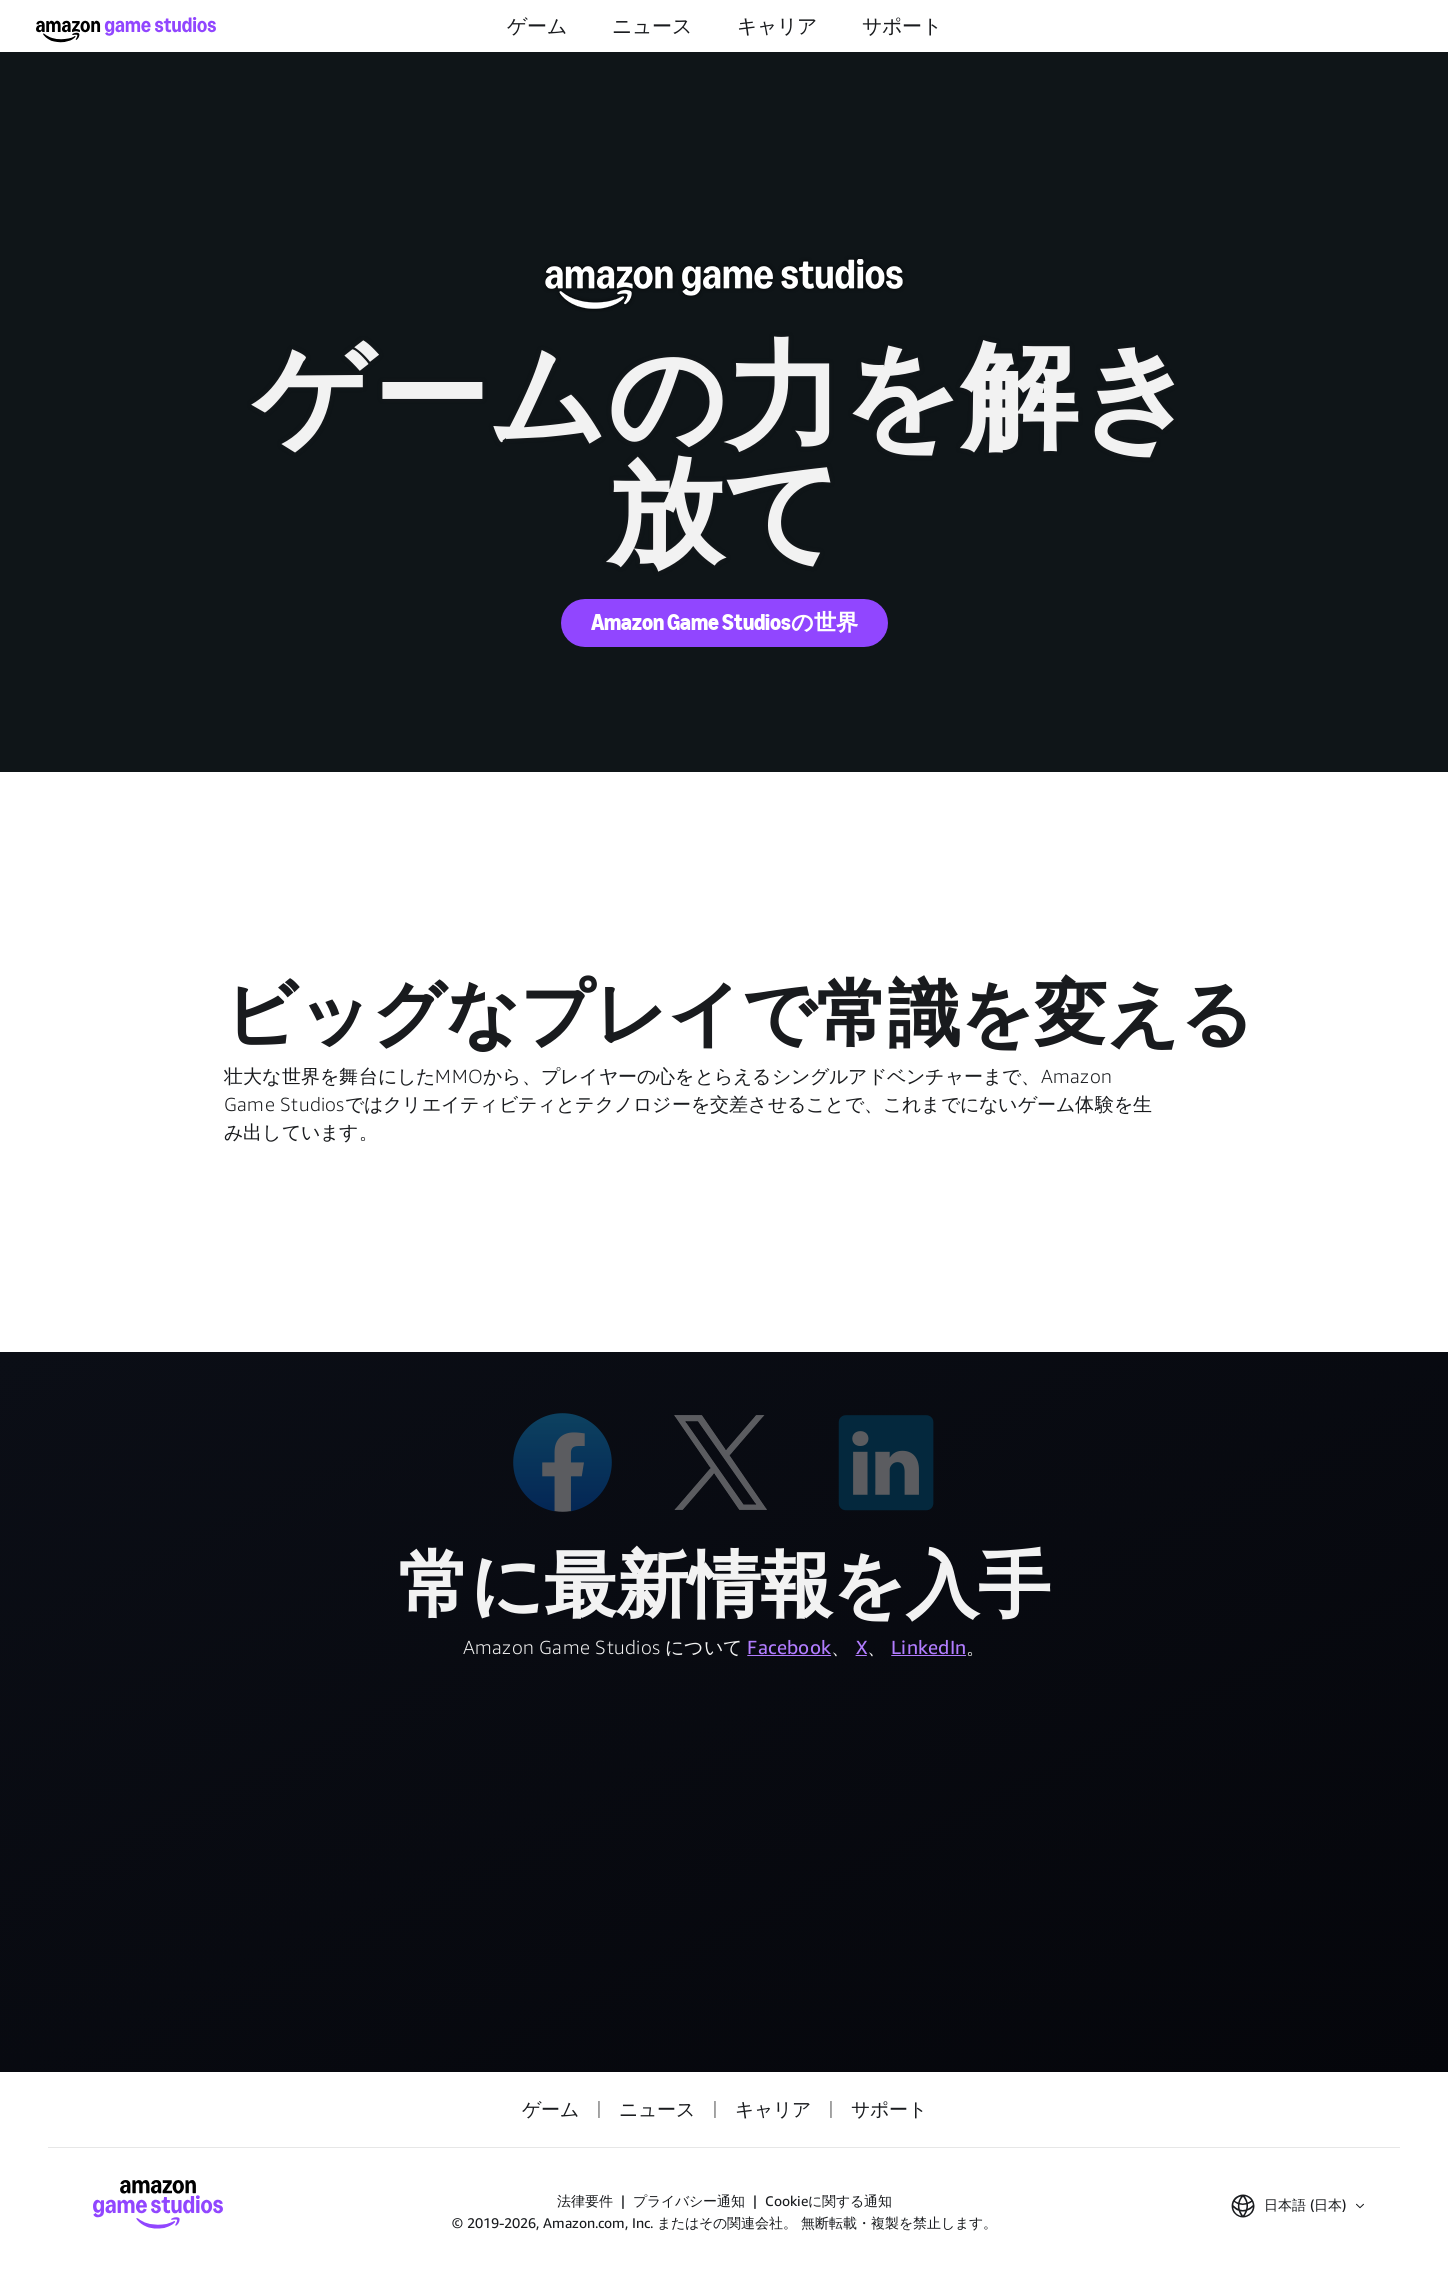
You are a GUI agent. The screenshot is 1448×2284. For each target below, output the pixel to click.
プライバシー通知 (689, 2200)
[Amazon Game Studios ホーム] (126, 29)
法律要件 (585, 2200)
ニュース (652, 26)
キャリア (777, 26)
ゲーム (537, 26)
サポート (902, 26)
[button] (1297, 2206)
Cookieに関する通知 (828, 2200)
